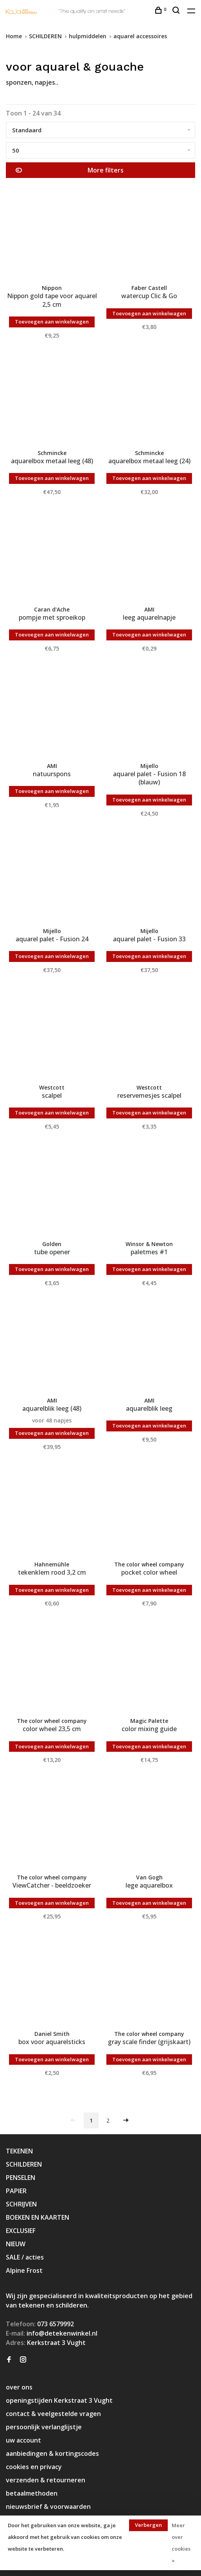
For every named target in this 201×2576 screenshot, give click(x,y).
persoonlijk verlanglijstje (44, 2427)
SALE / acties (25, 2257)
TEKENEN (19, 2151)
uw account (23, 2440)
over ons (19, 2387)
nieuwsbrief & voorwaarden (48, 2506)
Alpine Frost (24, 2270)
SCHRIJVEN (21, 2204)
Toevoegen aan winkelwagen (52, 321)
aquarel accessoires (140, 36)
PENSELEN (20, 2177)
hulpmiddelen (87, 36)
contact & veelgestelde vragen (53, 2413)
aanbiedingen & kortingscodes (52, 2453)
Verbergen (148, 2524)
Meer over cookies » (181, 2543)
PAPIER (16, 2191)
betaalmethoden (31, 2493)
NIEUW (15, 2244)
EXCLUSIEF (21, 2230)
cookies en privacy (34, 2466)
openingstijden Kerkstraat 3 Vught (59, 2400)
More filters (70, 170)
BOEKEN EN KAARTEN (37, 2217)
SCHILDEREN (45, 36)
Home (14, 36)
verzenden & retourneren (45, 2480)
